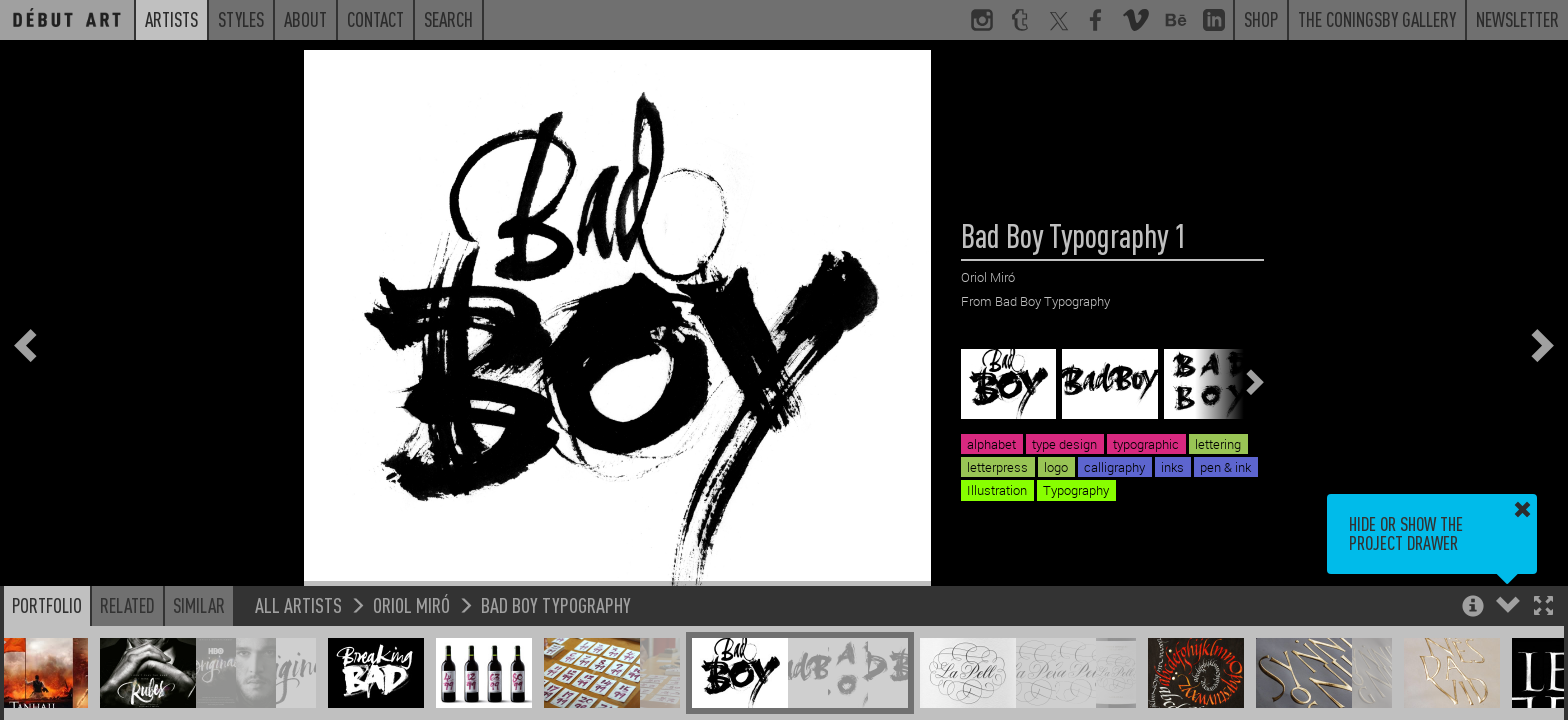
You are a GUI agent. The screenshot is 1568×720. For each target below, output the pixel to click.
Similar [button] (199, 605)
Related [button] (127, 605)
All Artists (298, 604)
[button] (1543, 607)
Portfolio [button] (47, 605)
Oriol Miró (411, 604)
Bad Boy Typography (556, 604)
